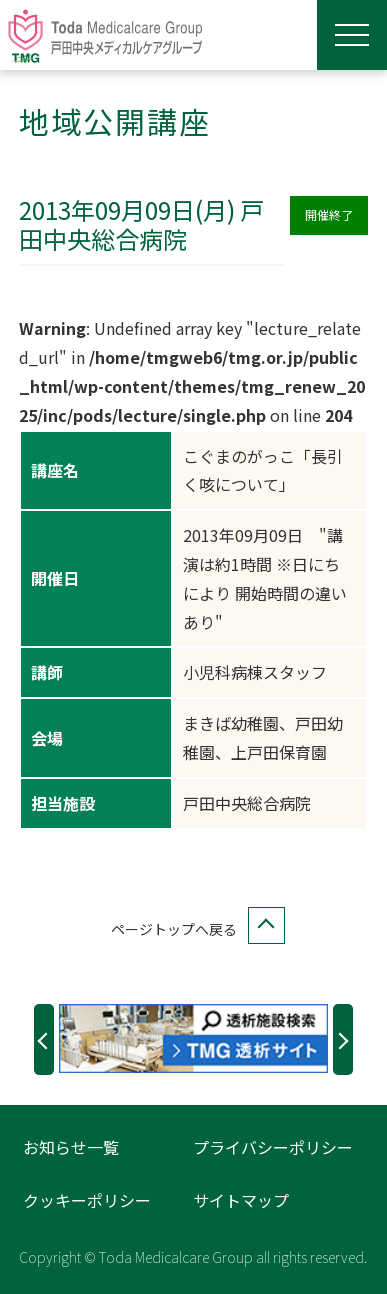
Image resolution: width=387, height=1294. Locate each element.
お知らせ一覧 (71, 1147)
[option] (193, 1038)
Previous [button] (44, 1039)
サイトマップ (241, 1200)
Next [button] (343, 1039)
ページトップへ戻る (194, 929)
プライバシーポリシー (273, 1147)
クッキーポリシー (87, 1200)
